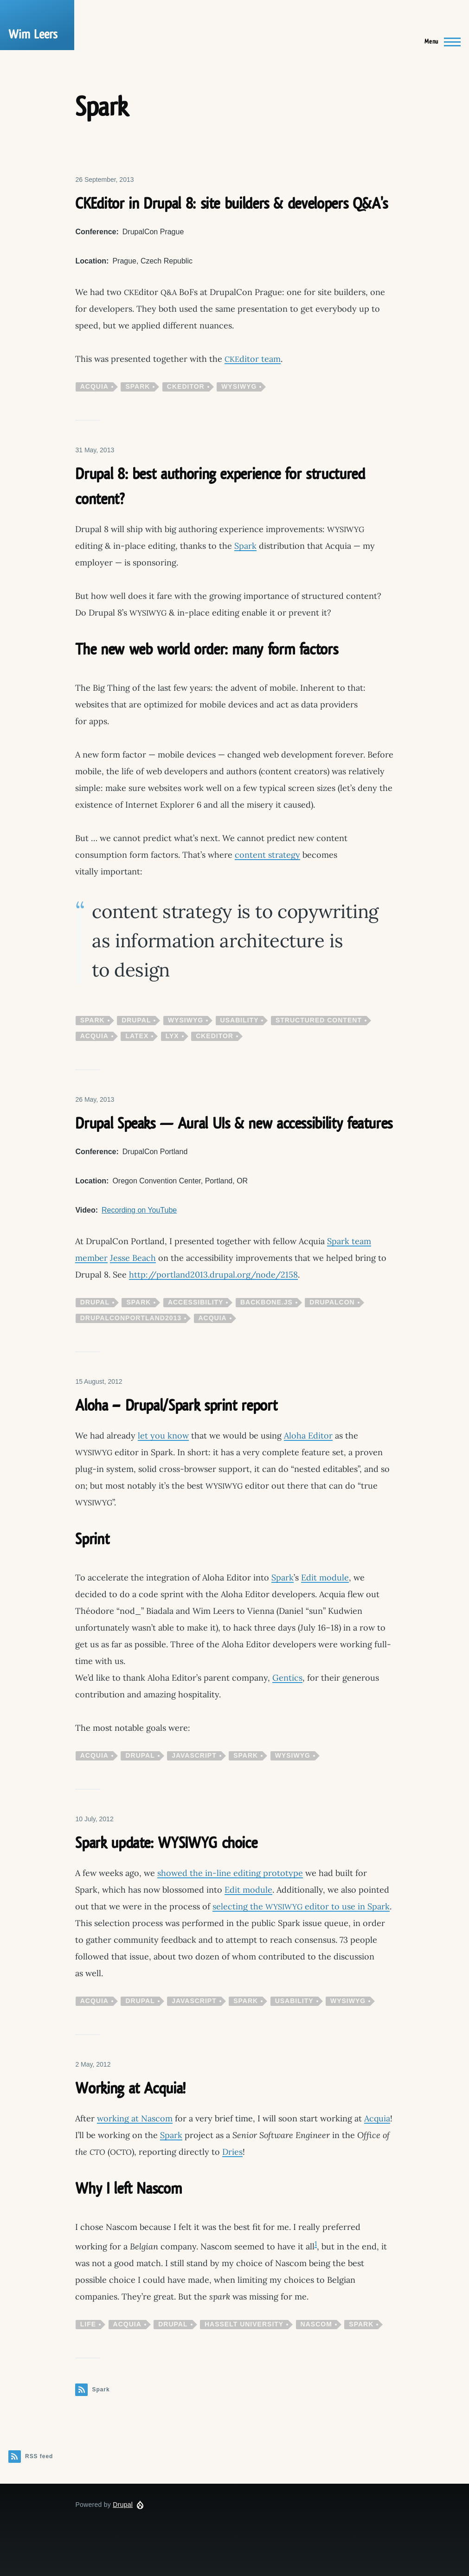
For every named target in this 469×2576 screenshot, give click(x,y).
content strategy (267, 854)
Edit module (325, 1577)
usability (239, 1020)
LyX (172, 1036)
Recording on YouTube (139, 1210)
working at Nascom (135, 2118)
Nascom (316, 2324)
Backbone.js (266, 1302)
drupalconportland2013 (130, 1318)
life (88, 2324)
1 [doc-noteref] (316, 2243)
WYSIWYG (239, 386)
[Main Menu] (439, 41)
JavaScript (194, 1755)
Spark (137, 386)
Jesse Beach (133, 1258)
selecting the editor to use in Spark (301, 1906)
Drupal (136, 1020)
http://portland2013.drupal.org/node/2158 (213, 1274)
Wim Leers (33, 35)
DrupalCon (331, 1302)
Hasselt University (244, 2324)
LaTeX (136, 1036)
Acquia (94, 386)
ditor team (253, 358)
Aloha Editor (308, 1435)
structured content (319, 1020)
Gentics (287, 1677)
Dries (232, 2151)
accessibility (196, 1302)
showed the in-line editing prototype (230, 1873)
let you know (163, 1435)
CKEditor (186, 386)
